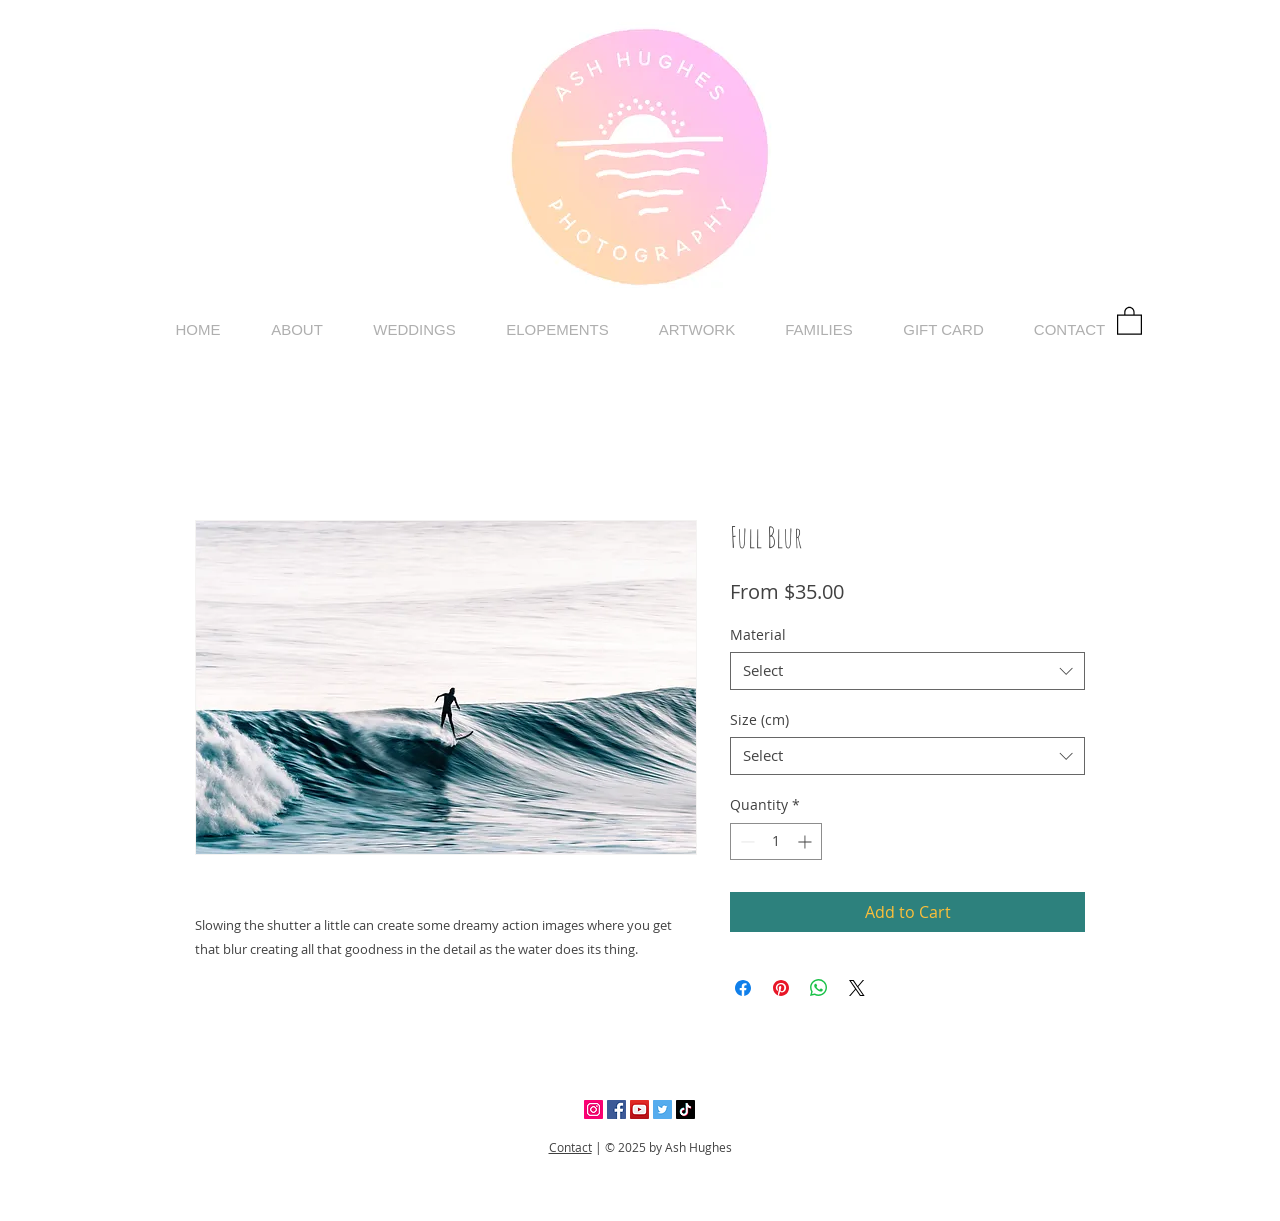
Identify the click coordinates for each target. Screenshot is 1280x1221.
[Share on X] (857, 988)
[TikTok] (685, 1109)
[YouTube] (639, 1109)
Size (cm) (759, 719)
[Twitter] (662, 1109)
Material (758, 634)
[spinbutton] (776, 841)
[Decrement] (745, 841)
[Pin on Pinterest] (781, 988)
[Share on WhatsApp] (819, 988)
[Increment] (806, 841)
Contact (570, 1147)
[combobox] (907, 671)
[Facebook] (616, 1109)
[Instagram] (593, 1109)
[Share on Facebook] (743, 988)
